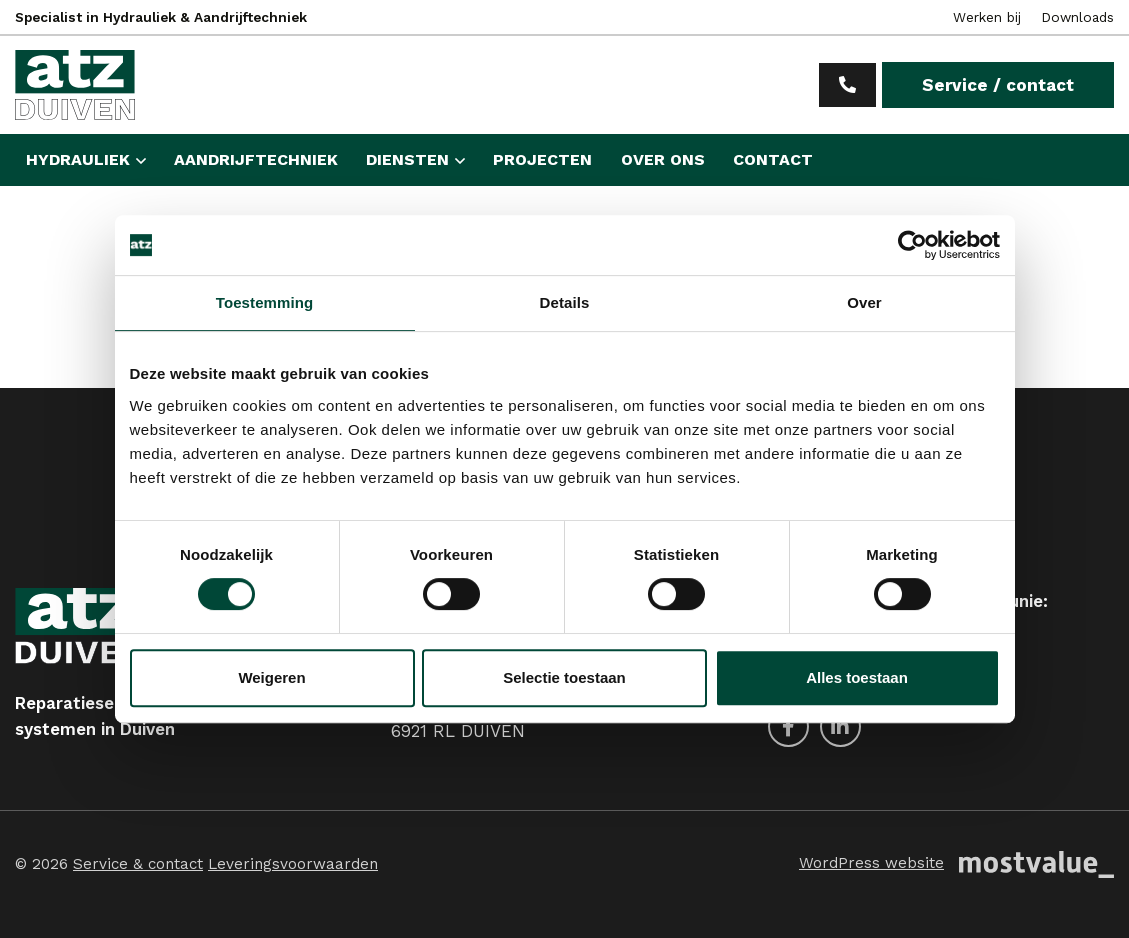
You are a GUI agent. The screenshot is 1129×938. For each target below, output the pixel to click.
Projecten (542, 159)
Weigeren (271, 677)
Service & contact (138, 864)
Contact (773, 159)
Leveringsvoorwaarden (293, 864)
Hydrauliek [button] (78, 159)
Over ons (663, 159)
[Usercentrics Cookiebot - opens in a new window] (912, 245)
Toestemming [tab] (265, 302)
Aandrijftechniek (256, 159)
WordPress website (871, 863)
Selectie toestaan (564, 677)
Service (998, 85)
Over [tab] (864, 302)
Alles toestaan (857, 677)
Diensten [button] (407, 159)
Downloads (1077, 17)
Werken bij (987, 17)
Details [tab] (565, 302)
